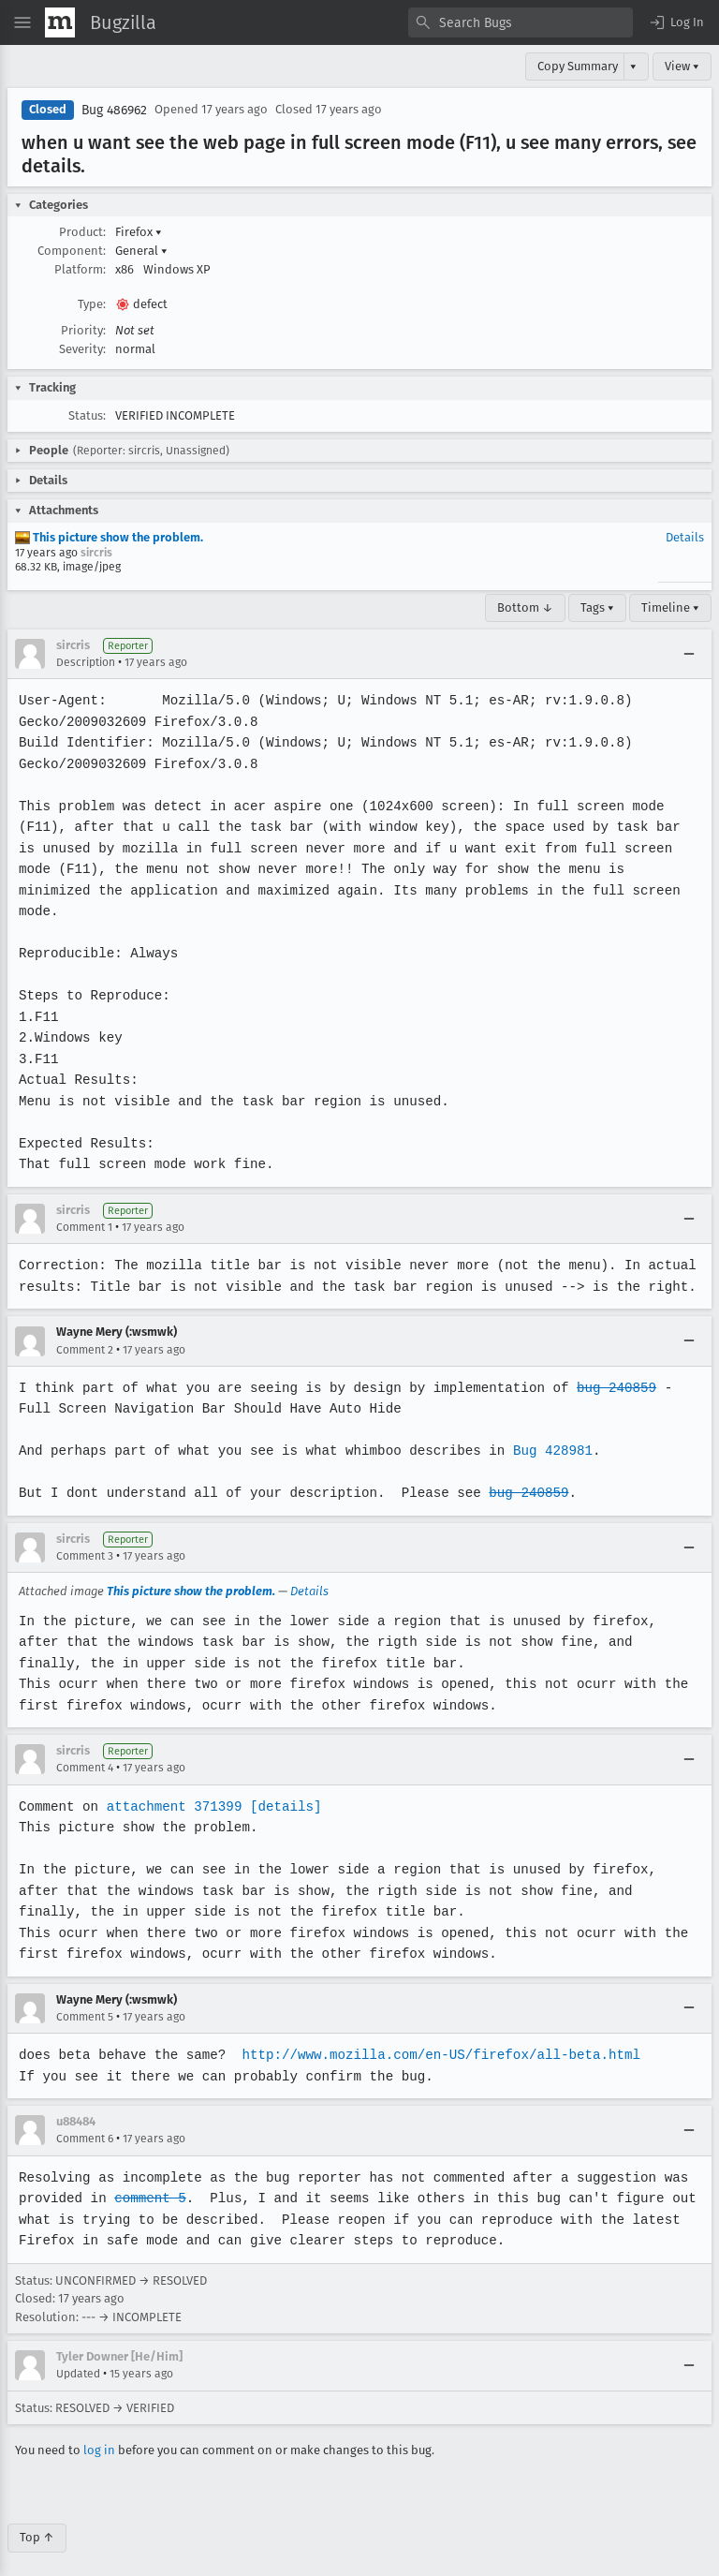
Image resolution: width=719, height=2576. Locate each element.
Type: (92, 304)
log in (99, 2429)
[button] (676, 22)
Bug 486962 (114, 110)
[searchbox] (520, 22)
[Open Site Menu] (22, 22)
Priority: (83, 330)
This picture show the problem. (109, 537)
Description (85, 662)
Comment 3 (84, 1535)
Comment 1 (84, 1206)
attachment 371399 (172, 1785)
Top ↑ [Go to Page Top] (37, 2516)
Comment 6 (84, 2117)
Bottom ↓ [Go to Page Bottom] (525, 607)
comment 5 (148, 2177)
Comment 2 (84, 1328)
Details (685, 537)
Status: (87, 415)
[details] (281, 1785)
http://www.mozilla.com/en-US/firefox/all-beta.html (435, 2034)
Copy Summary (577, 66)
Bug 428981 (545, 1430)
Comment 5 (84, 1995)
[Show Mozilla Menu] (60, 22)
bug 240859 (607, 1366)
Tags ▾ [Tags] (597, 607)
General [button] (141, 251)
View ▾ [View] (682, 66)
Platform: (80, 269)
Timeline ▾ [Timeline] (670, 607)
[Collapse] (689, 654)
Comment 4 (84, 1747)
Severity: (82, 349)
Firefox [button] (138, 232)
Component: (71, 251)
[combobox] (520, 22)
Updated (78, 2353)
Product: (82, 232)
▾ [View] (633, 66)
